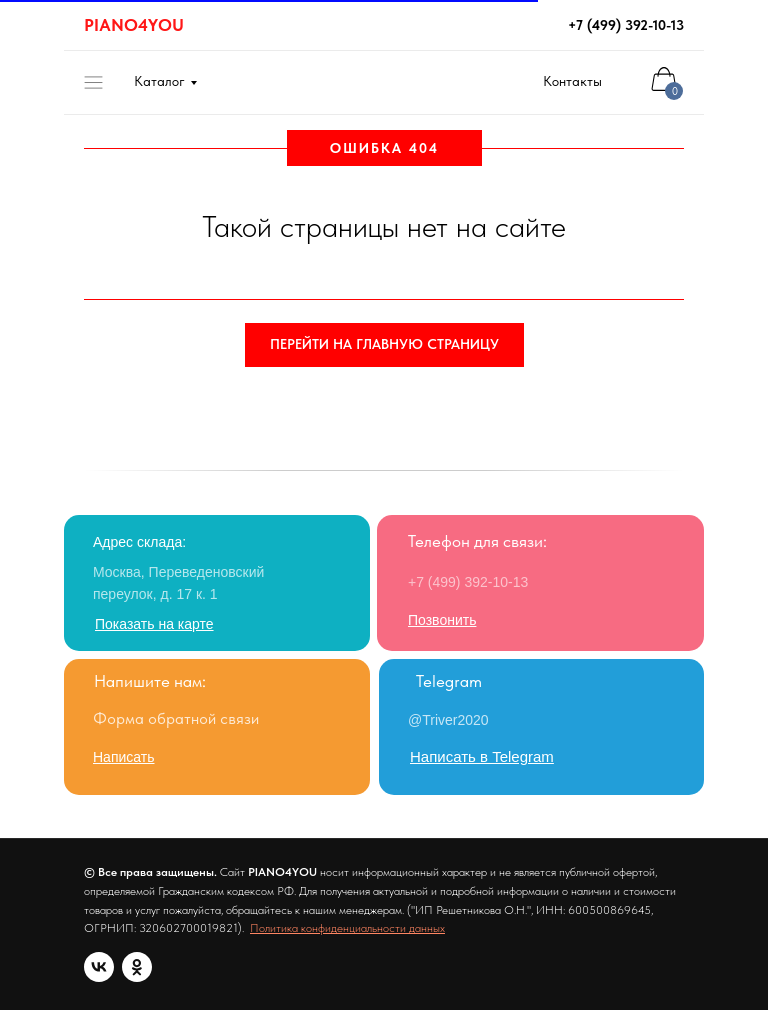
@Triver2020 (448, 720)
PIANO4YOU (134, 25)
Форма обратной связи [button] (176, 718)
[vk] (99, 967)
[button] (123, 757)
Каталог (159, 81)
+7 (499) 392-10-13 (626, 25)
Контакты (572, 81)
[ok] (137, 967)
